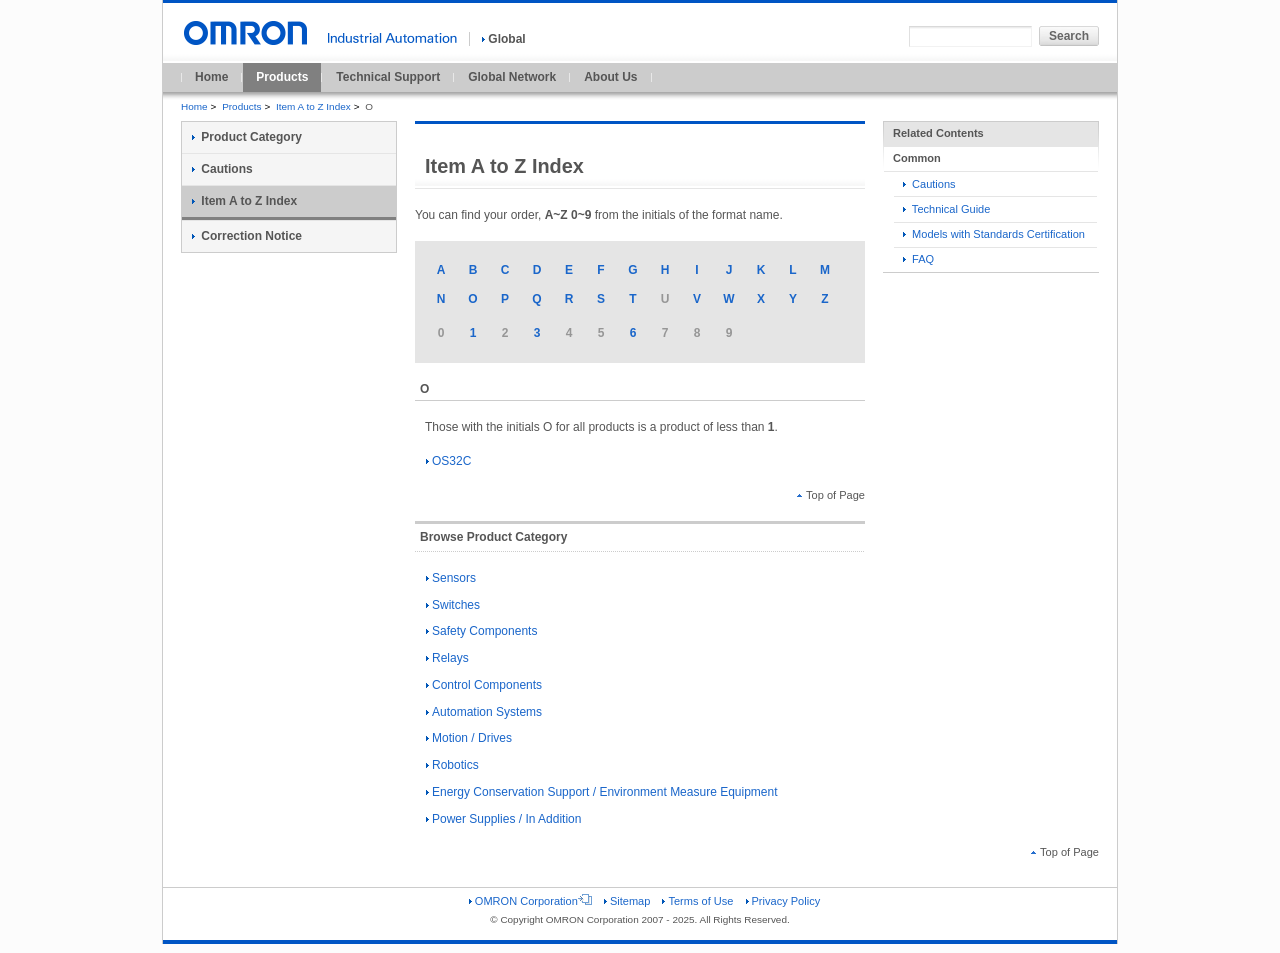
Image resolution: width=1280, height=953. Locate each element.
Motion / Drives (469, 738)
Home (211, 77)
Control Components (484, 685)
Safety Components (481, 631)
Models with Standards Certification (994, 234)
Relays (447, 658)
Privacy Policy (783, 901)
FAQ (918, 259)
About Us (610, 77)
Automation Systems (484, 712)
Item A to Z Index (313, 106)
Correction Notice (247, 236)
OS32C (448, 461)
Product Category (247, 137)
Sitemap (627, 901)
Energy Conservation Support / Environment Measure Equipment (602, 792)
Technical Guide (946, 209)
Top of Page (831, 495)
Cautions (929, 184)
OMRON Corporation (530, 901)
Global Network (512, 77)
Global (503, 39)
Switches (453, 605)
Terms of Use (697, 901)
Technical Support (388, 77)
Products (282, 77)
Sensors (451, 578)
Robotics (452, 765)
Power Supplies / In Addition (503, 819)
